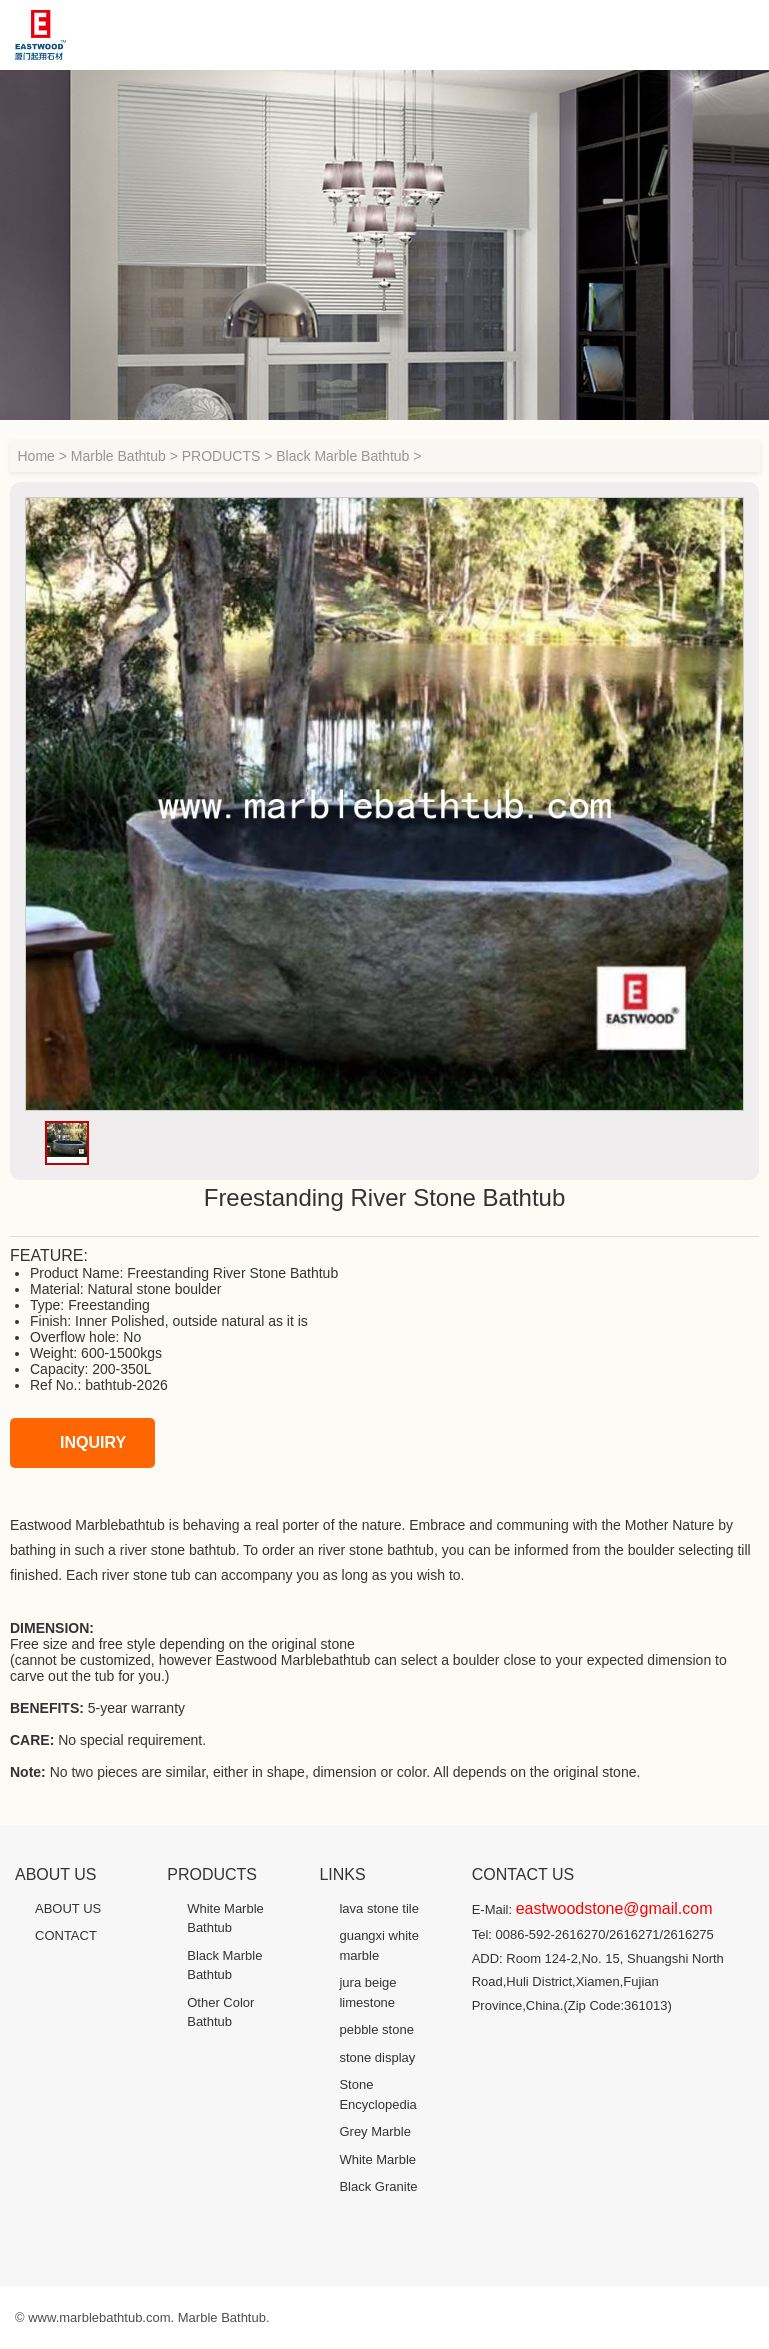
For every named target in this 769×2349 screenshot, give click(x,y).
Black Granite (378, 2186)
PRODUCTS (221, 456)
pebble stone (376, 2029)
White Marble (377, 2159)
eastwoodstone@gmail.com (614, 1908)
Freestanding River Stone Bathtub (232, 1273)
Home (36, 456)
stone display (377, 2057)
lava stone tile (379, 1908)
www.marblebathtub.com (99, 2317)
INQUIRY (73, 1443)
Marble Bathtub (118, 456)
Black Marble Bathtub (342, 456)
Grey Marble (375, 2131)
